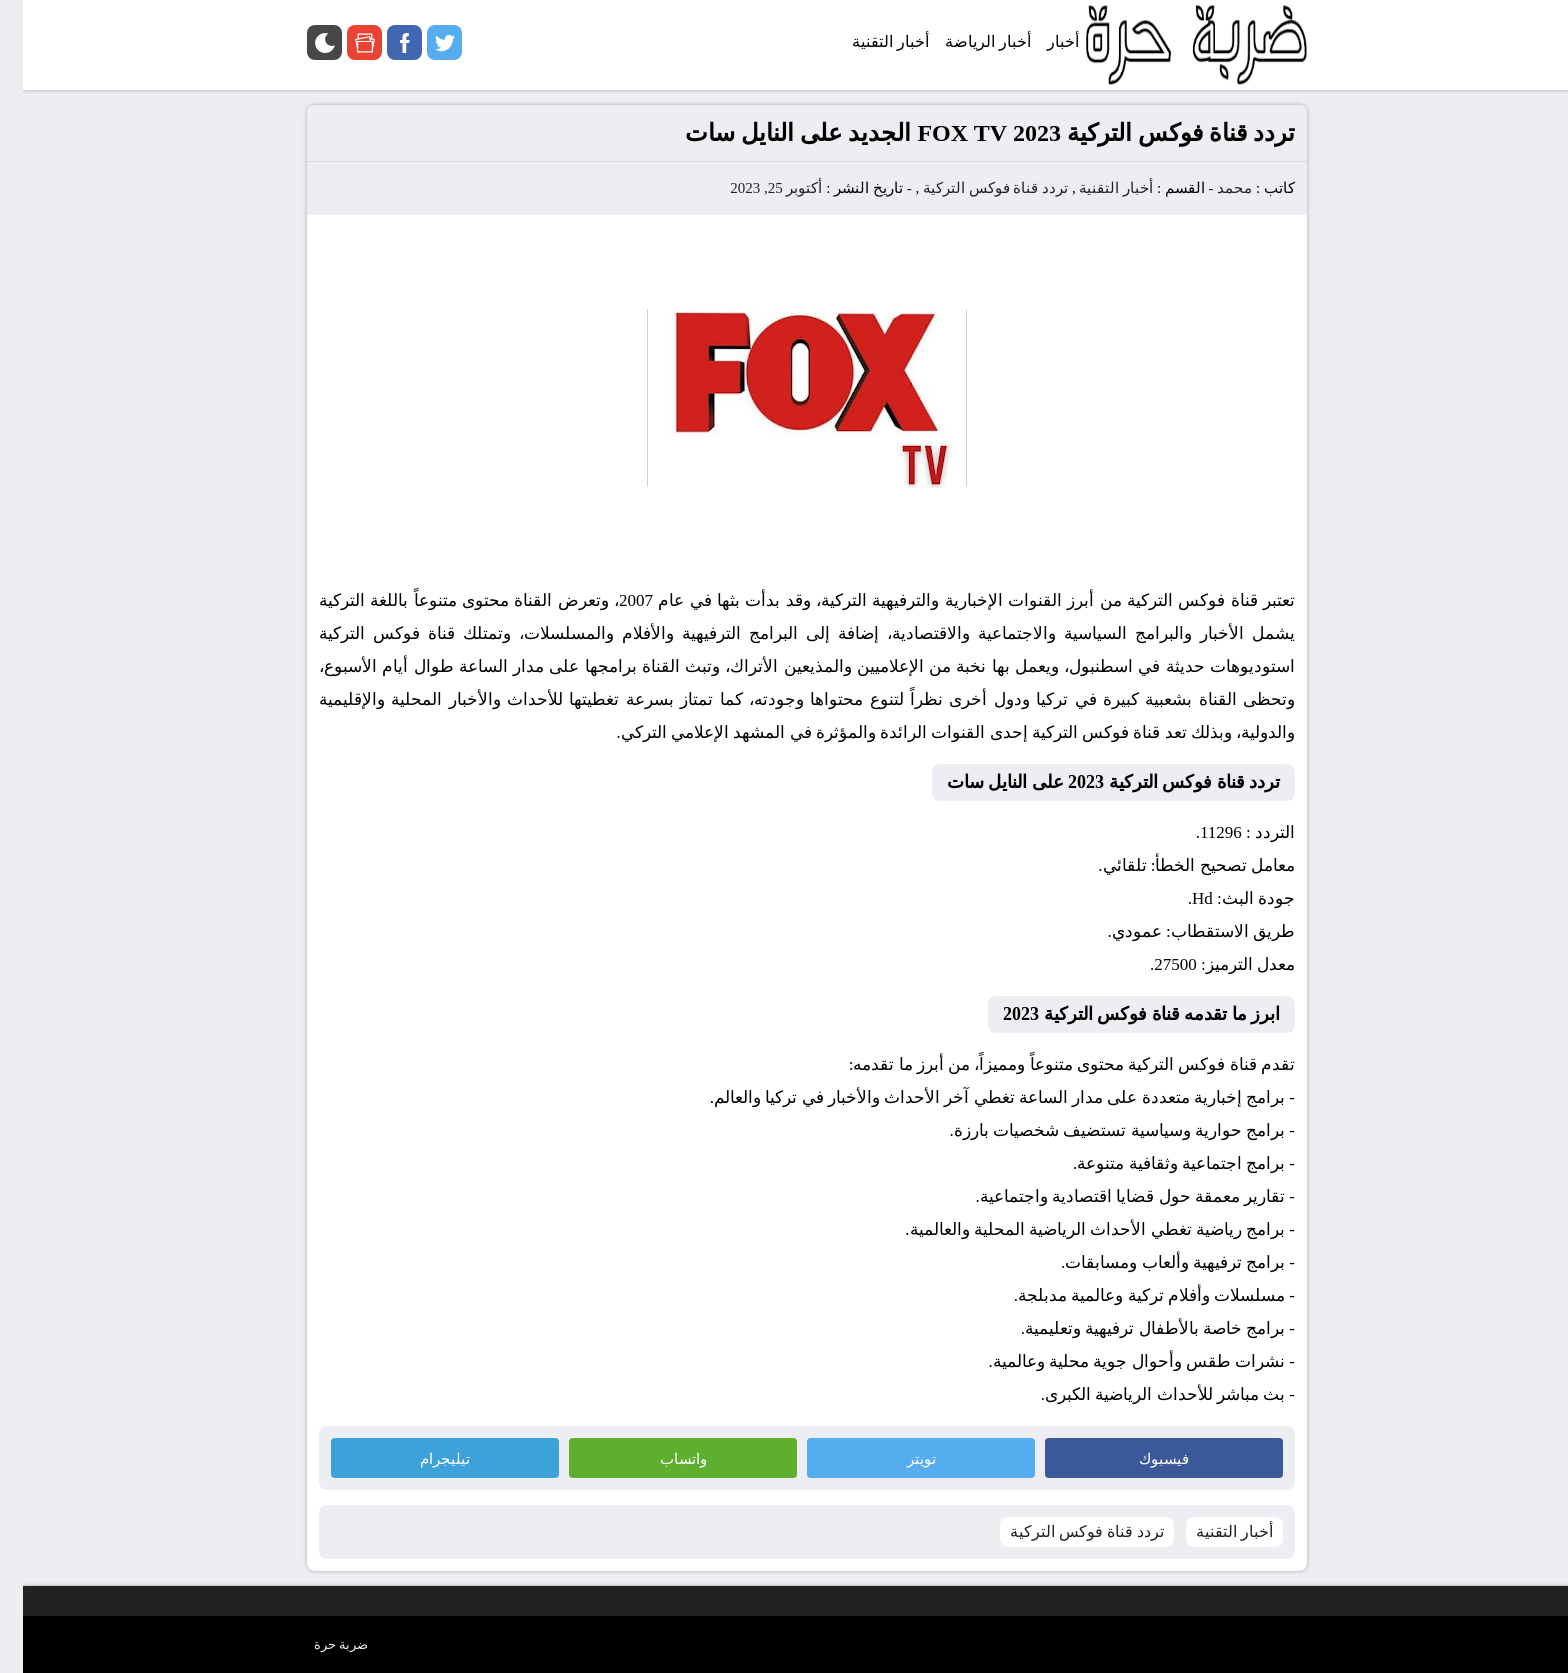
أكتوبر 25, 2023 (753, 188)
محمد (1211, 188)
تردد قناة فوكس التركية (972, 188)
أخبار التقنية (1093, 188)
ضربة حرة (318, 1644)
